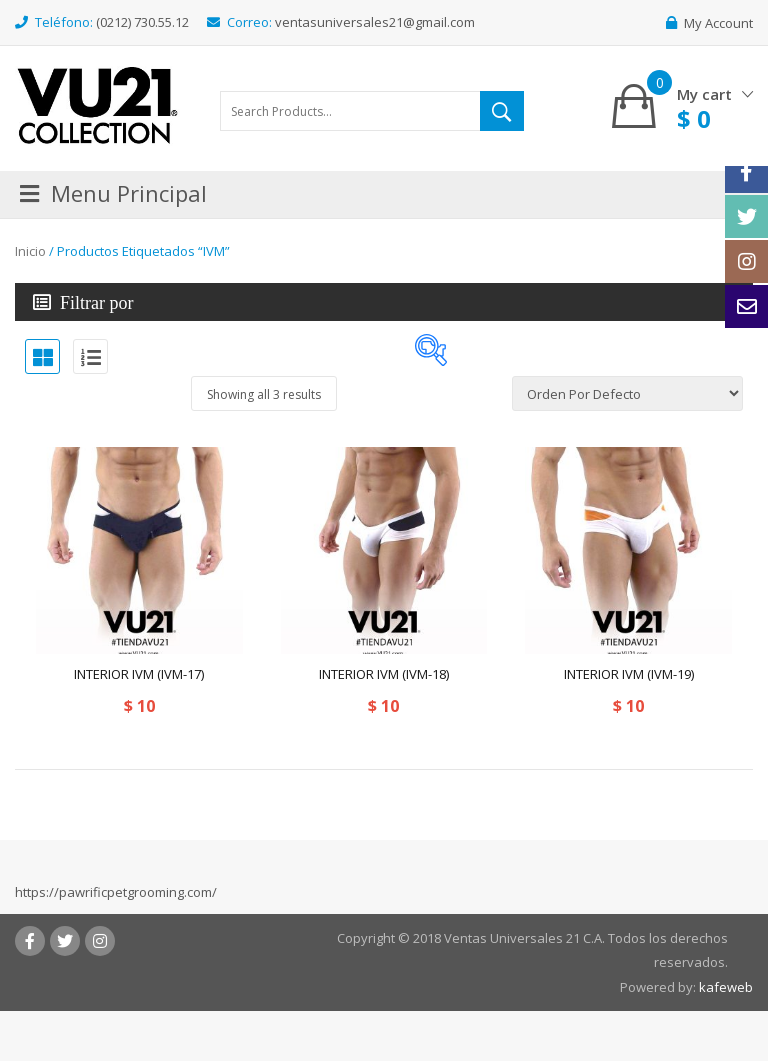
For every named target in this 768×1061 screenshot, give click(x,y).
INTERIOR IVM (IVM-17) (139, 674)
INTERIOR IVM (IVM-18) (384, 674)
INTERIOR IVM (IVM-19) (629, 674)
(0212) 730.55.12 (142, 22)
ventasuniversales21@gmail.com (375, 22)
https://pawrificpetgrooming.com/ (116, 892)
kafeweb (726, 987)
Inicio (30, 251)
